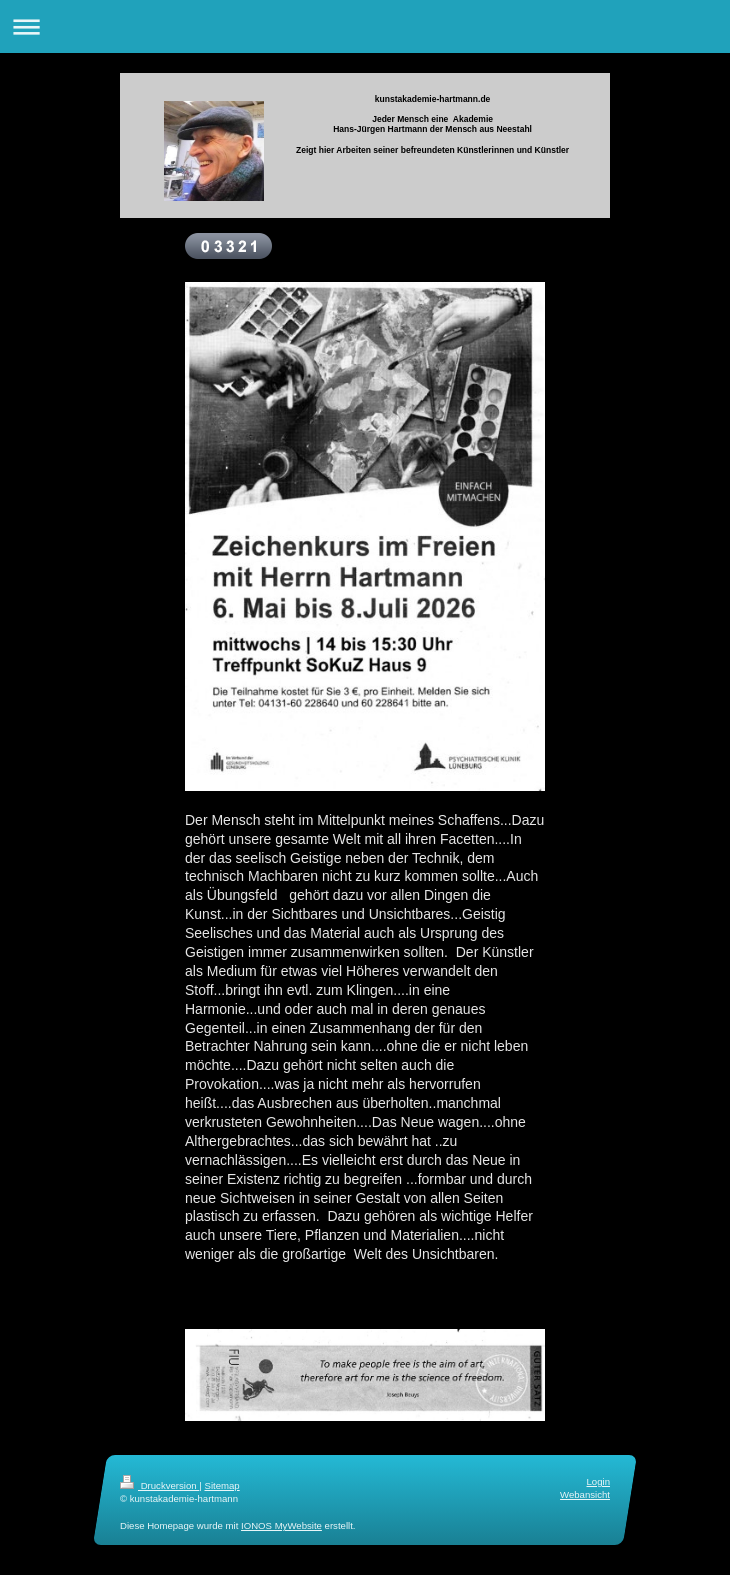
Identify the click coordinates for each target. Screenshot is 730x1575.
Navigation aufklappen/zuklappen (365, 26)
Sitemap (221, 1485)
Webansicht (585, 1495)
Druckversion (159, 1485)
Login (598, 1481)
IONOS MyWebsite (281, 1526)
